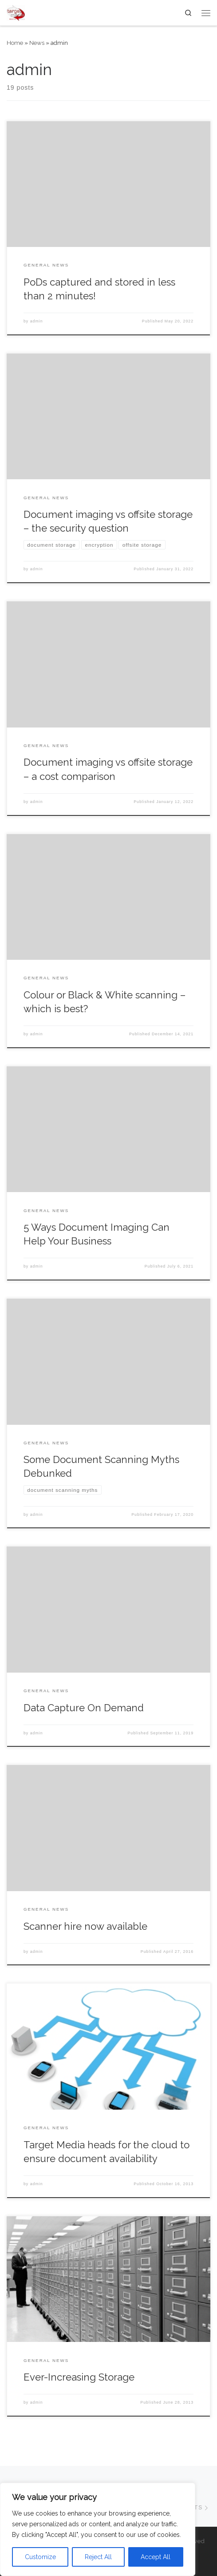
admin (36, 321)
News (36, 42)
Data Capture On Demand (84, 1707)
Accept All (155, 2556)
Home (15, 42)
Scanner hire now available (85, 1926)
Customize (40, 2556)
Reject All (98, 2556)
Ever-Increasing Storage (79, 2377)
